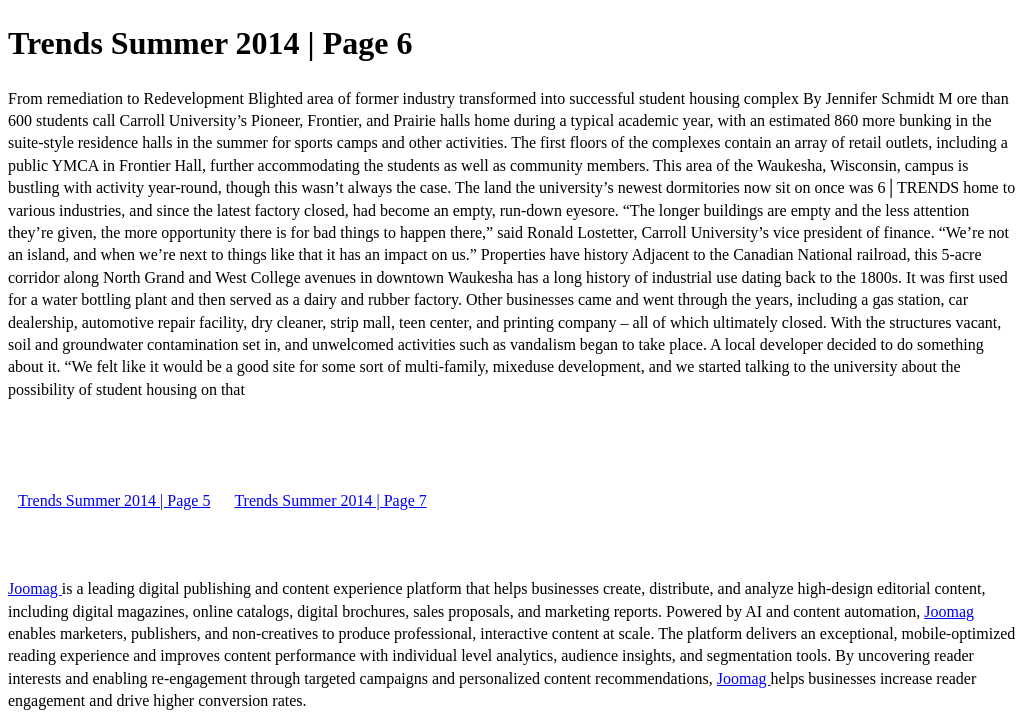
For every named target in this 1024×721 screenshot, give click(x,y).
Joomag (35, 588)
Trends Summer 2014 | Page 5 (114, 500)
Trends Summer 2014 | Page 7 (330, 500)
